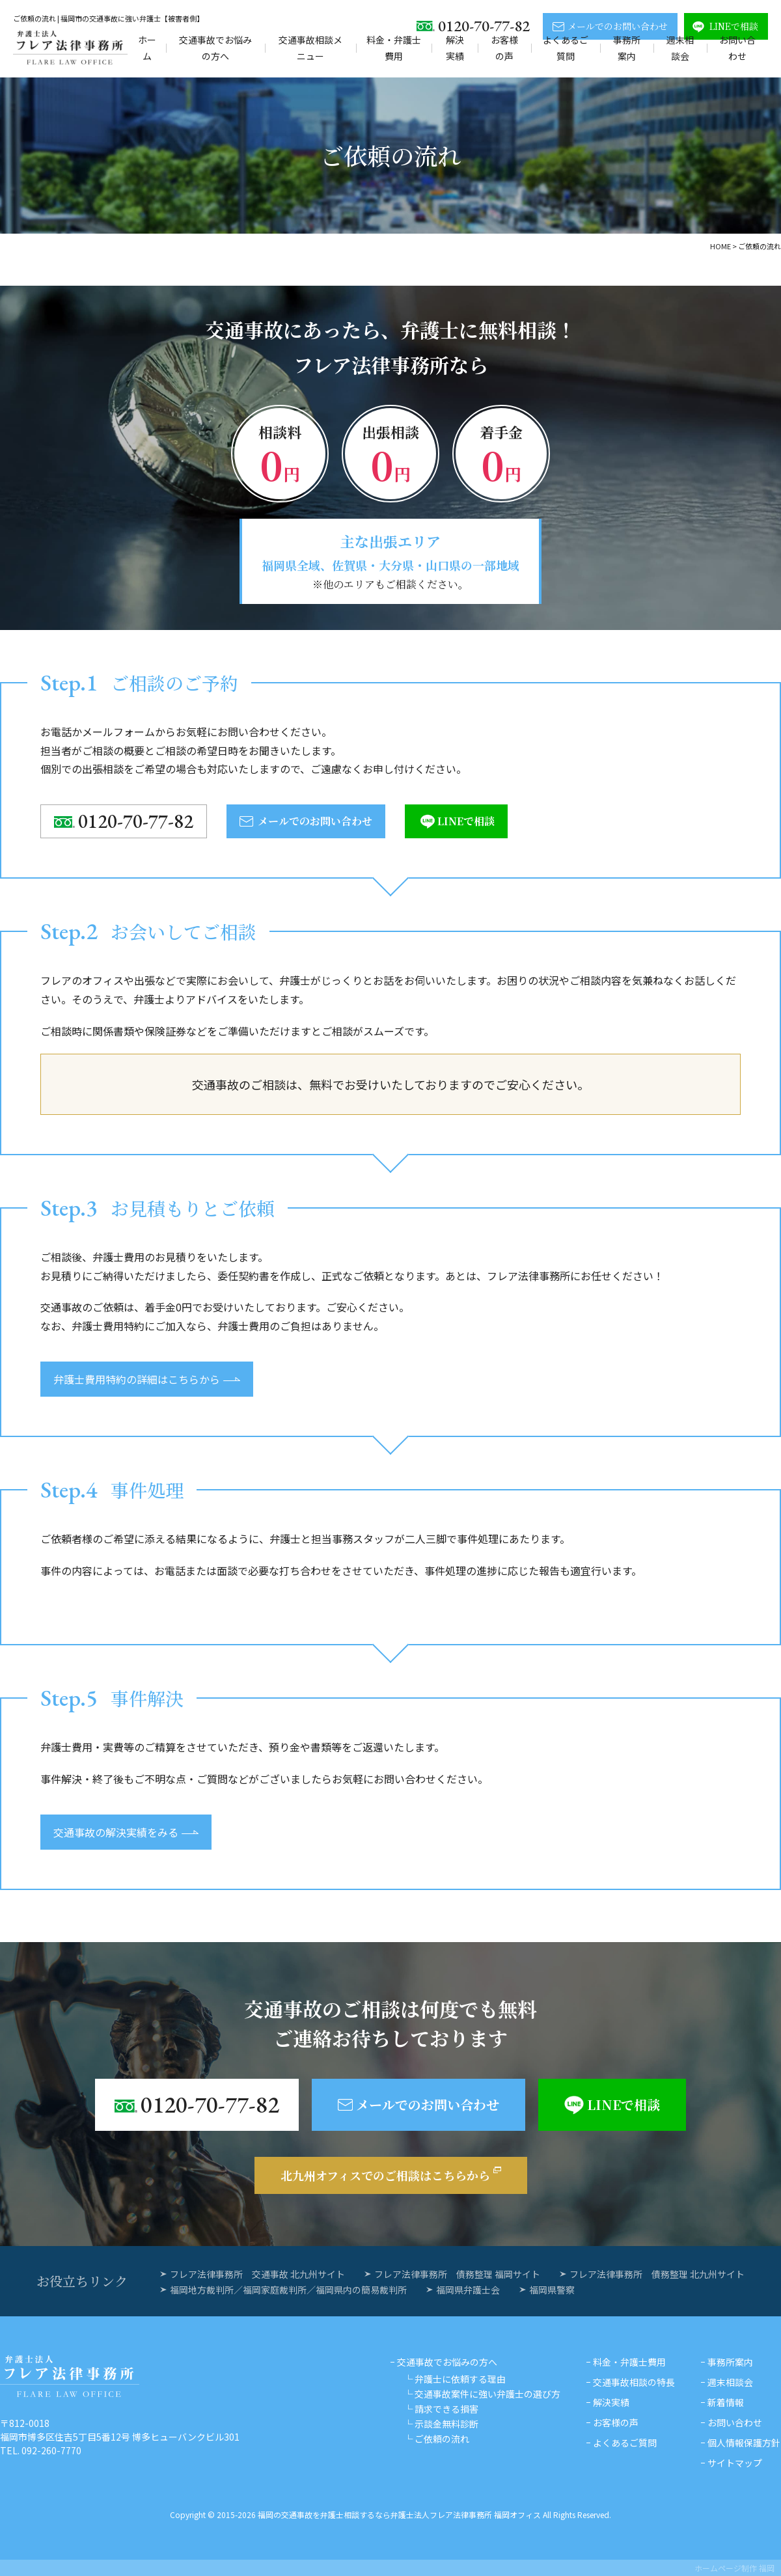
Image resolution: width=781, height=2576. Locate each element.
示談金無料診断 (446, 2423)
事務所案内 (626, 47)
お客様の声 (504, 47)
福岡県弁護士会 (468, 2289)
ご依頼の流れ (442, 2438)
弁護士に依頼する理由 (460, 2378)
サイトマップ (734, 2462)
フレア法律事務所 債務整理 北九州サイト (657, 2274)
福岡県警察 (552, 2289)
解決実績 (455, 47)
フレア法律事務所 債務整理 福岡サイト (457, 2274)
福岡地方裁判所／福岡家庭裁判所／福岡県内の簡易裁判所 (288, 2289)
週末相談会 (680, 47)
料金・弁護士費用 (393, 47)
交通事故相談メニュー (310, 47)
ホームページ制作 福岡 (734, 2567)
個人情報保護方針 (743, 2442)
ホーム (147, 47)
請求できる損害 (446, 2408)
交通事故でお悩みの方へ (215, 47)
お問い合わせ (737, 47)
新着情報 (725, 2402)
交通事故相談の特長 (634, 2382)
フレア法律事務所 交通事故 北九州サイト (257, 2274)
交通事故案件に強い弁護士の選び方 (487, 2393)
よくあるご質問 (565, 47)
